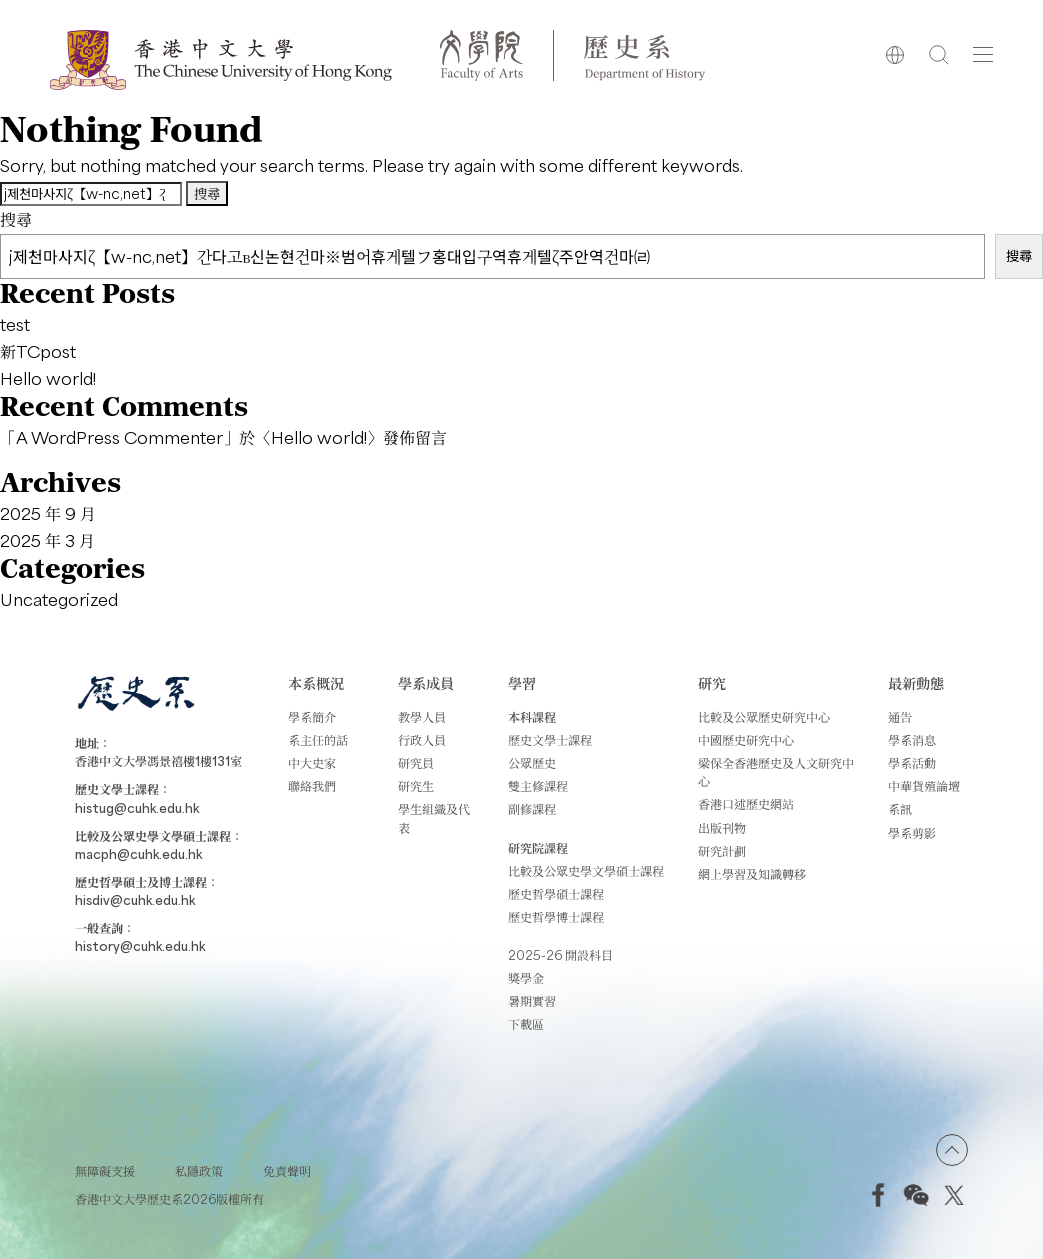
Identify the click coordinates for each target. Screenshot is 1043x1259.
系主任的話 (318, 740)
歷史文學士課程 (550, 740)
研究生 (416, 786)
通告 (900, 717)
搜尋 (16, 219)
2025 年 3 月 (47, 540)
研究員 (416, 763)
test (15, 324)
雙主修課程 (538, 786)
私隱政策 (199, 1171)
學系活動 (912, 763)
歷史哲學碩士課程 (556, 894)
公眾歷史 (532, 763)
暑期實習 (532, 1001)
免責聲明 (287, 1171)
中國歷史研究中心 (746, 740)
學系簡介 (312, 717)
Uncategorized (59, 599)
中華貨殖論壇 (924, 786)
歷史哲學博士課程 (556, 917)
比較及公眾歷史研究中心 (764, 717)
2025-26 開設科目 (560, 955)
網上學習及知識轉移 (752, 874)
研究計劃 (722, 851)
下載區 (526, 1024)
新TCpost (38, 351)
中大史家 (312, 763)
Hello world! (48, 378)
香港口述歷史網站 (746, 804)
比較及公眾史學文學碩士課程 (586, 871)
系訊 (900, 809)
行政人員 (422, 740)
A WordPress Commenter (119, 437)
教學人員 (422, 717)
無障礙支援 (105, 1171)
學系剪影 (912, 833)
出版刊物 (722, 828)
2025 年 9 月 (48, 513)
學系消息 (912, 740)
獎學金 (526, 978)
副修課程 (532, 809)
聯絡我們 (312, 786)
